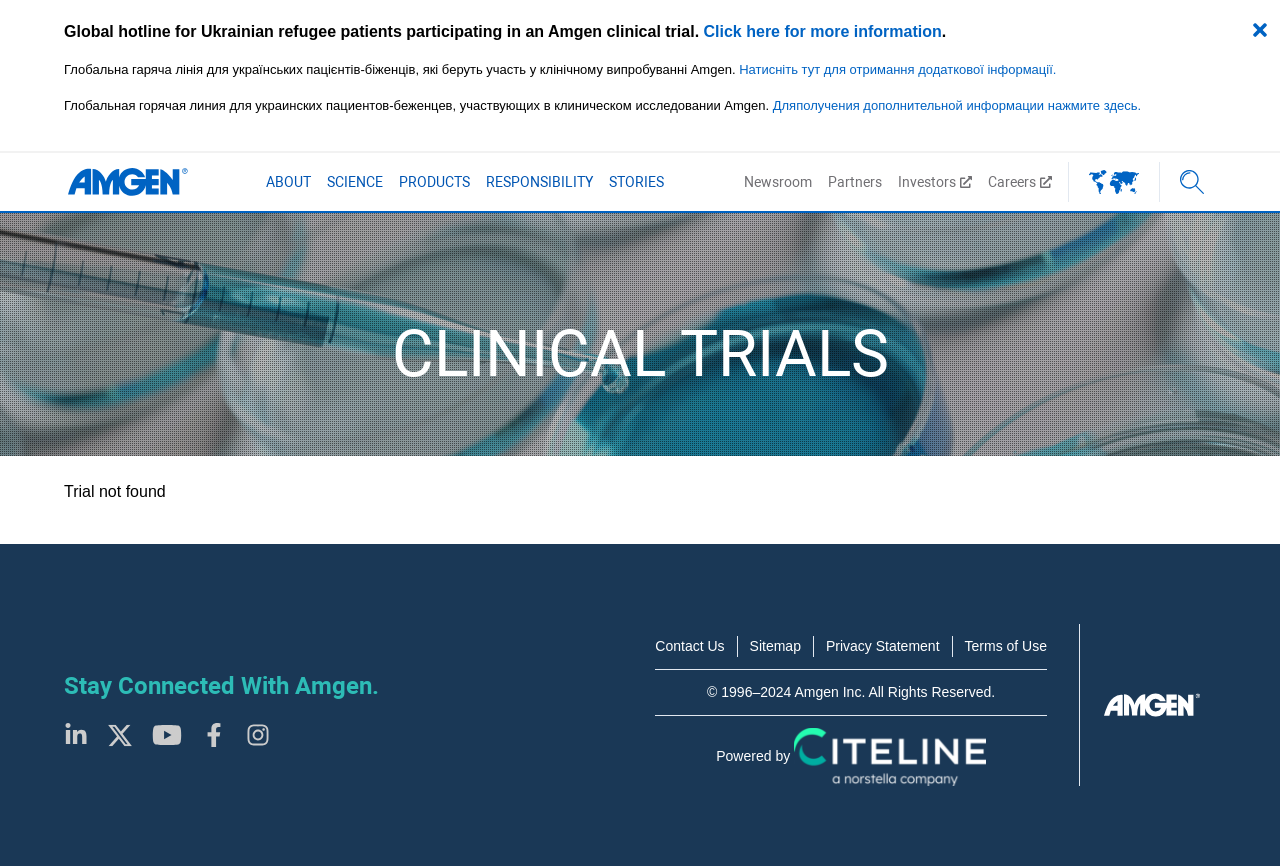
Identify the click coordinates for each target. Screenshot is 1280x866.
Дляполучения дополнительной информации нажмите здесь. (957, 105)
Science (355, 182)
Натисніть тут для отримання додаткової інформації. (897, 69)
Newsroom (778, 182)
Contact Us (689, 646)
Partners (855, 182)
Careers (1020, 182)
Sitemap (775, 646)
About (288, 182)
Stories (636, 182)
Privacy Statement (883, 646)
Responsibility (539, 182)
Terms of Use (1006, 646)
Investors (935, 182)
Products (434, 182)
